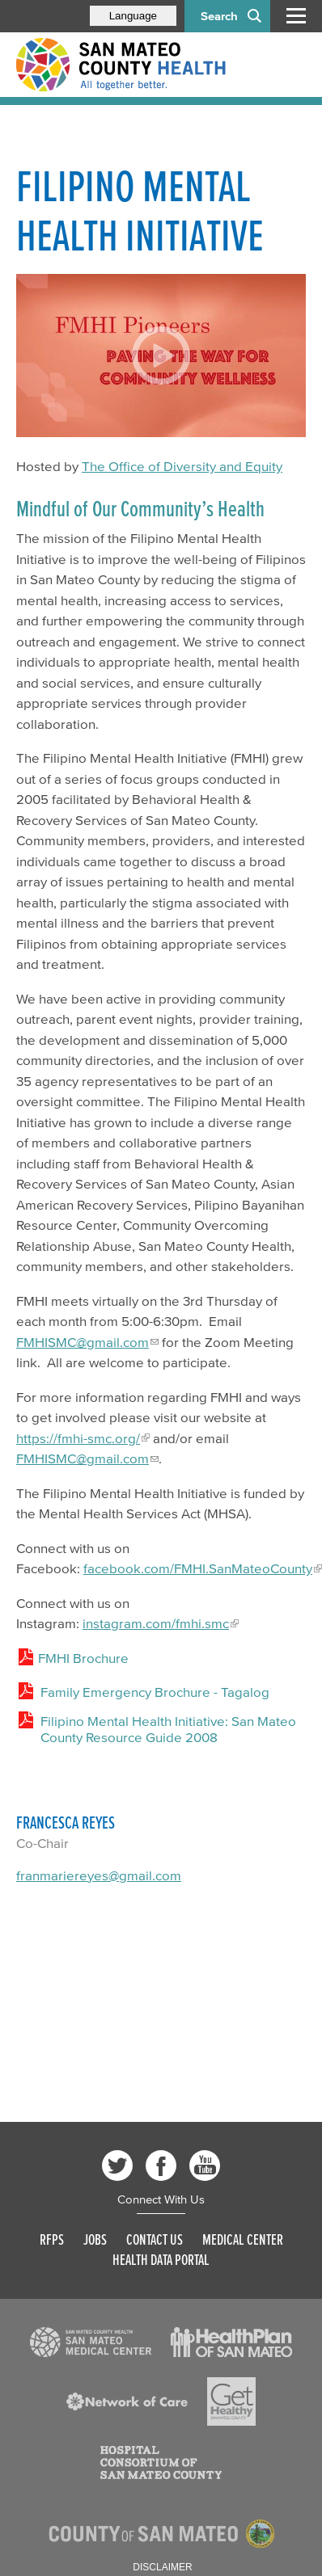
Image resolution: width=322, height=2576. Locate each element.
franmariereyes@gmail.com (98, 1875)
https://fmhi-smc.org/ (78, 1438)
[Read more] (90, 2342)
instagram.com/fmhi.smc (156, 1623)
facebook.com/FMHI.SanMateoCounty (197, 1568)
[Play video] (161, 355)
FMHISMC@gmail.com (82, 1341)
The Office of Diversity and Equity (182, 466)
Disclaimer (162, 2567)
